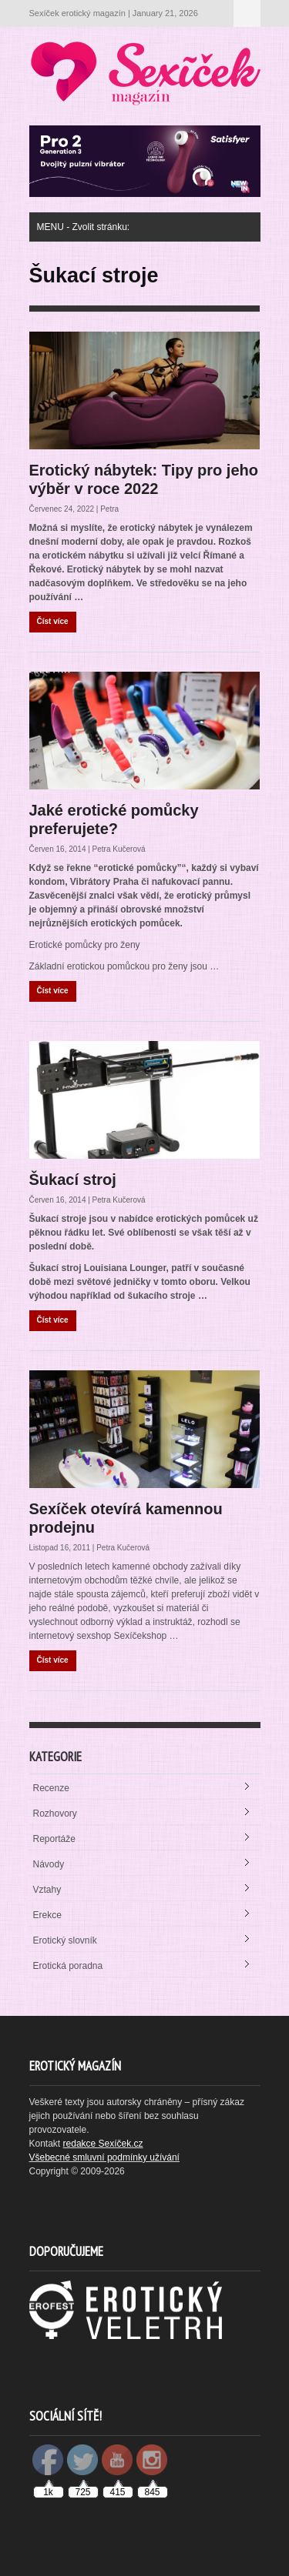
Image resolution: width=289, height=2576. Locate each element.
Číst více (53, 621)
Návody (49, 1864)
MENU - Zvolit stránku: (247, 13)
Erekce (47, 1915)
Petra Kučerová (119, 849)
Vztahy (47, 1889)
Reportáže (54, 1839)
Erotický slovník (65, 1940)
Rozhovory (55, 1813)
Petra (109, 509)
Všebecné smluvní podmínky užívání (104, 2157)
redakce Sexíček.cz (103, 2143)
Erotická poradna (68, 1965)
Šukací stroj (72, 1179)
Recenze (51, 1788)
